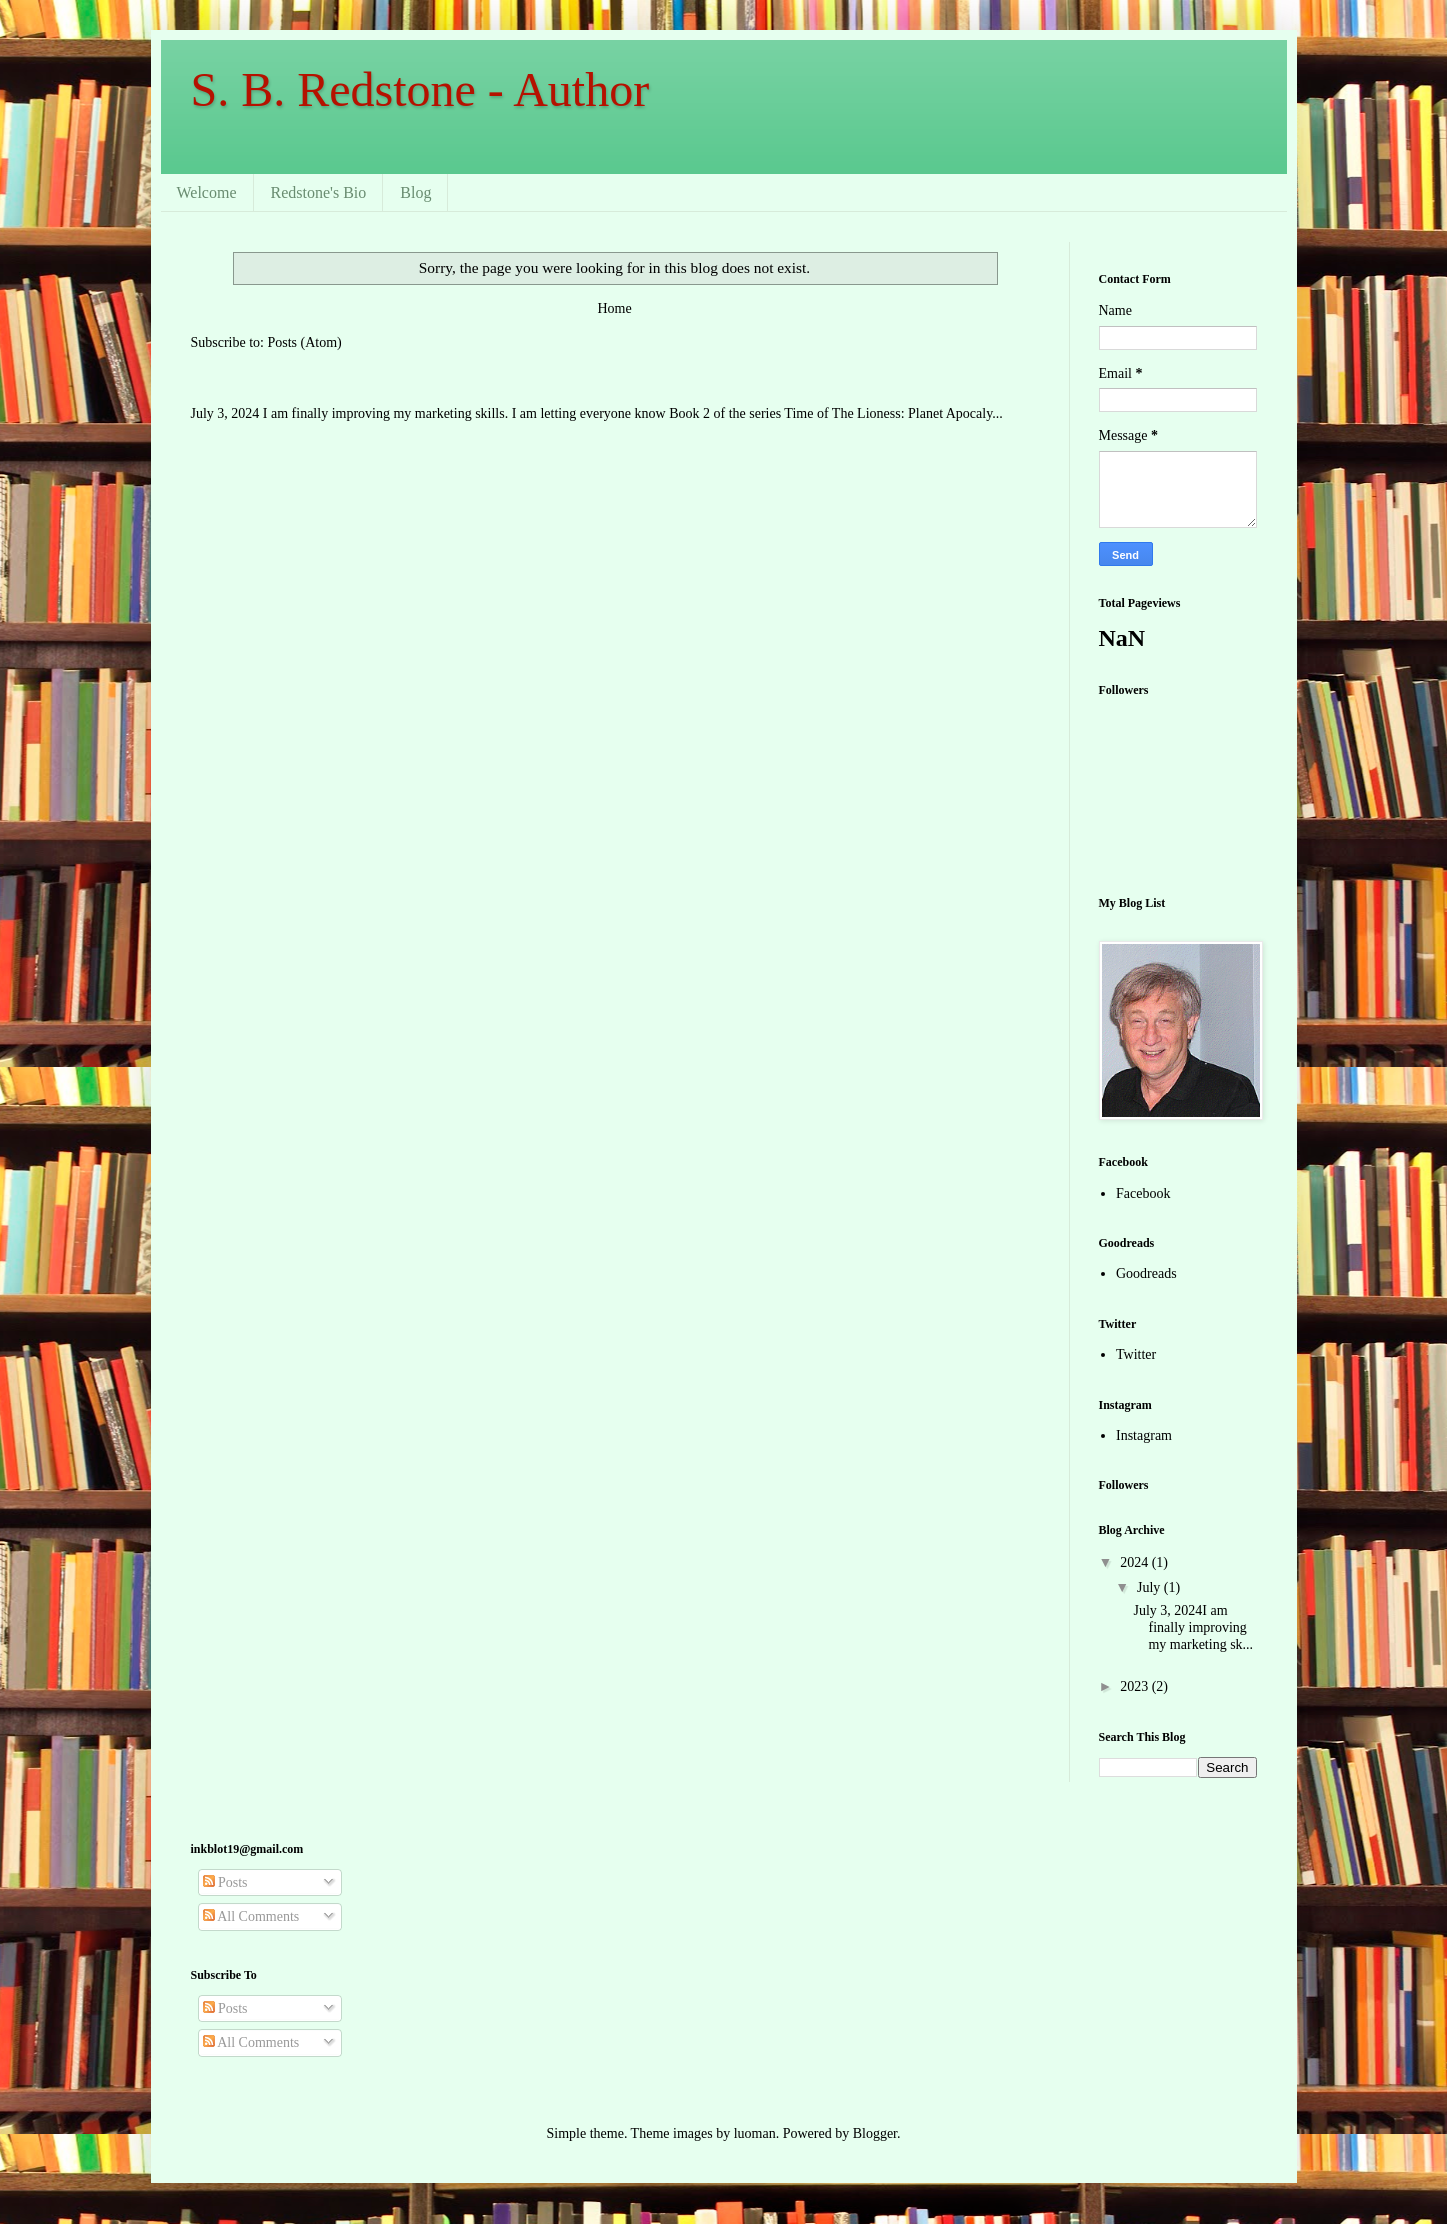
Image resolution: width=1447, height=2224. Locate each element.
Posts (225, 1882)
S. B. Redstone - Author (420, 89)
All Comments (251, 1916)
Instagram (1144, 1435)
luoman (755, 2133)
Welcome (207, 192)
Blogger (875, 2133)
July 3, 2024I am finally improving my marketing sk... (1193, 1627)
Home (614, 308)
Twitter (1136, 1354)
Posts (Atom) (305, 342)
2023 (1136, 1686)
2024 (1136, 1562)
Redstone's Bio (319, 192)
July (1150, 1587)
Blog (415, 192)
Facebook (1143, 1193)
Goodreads (1146, 1273)
